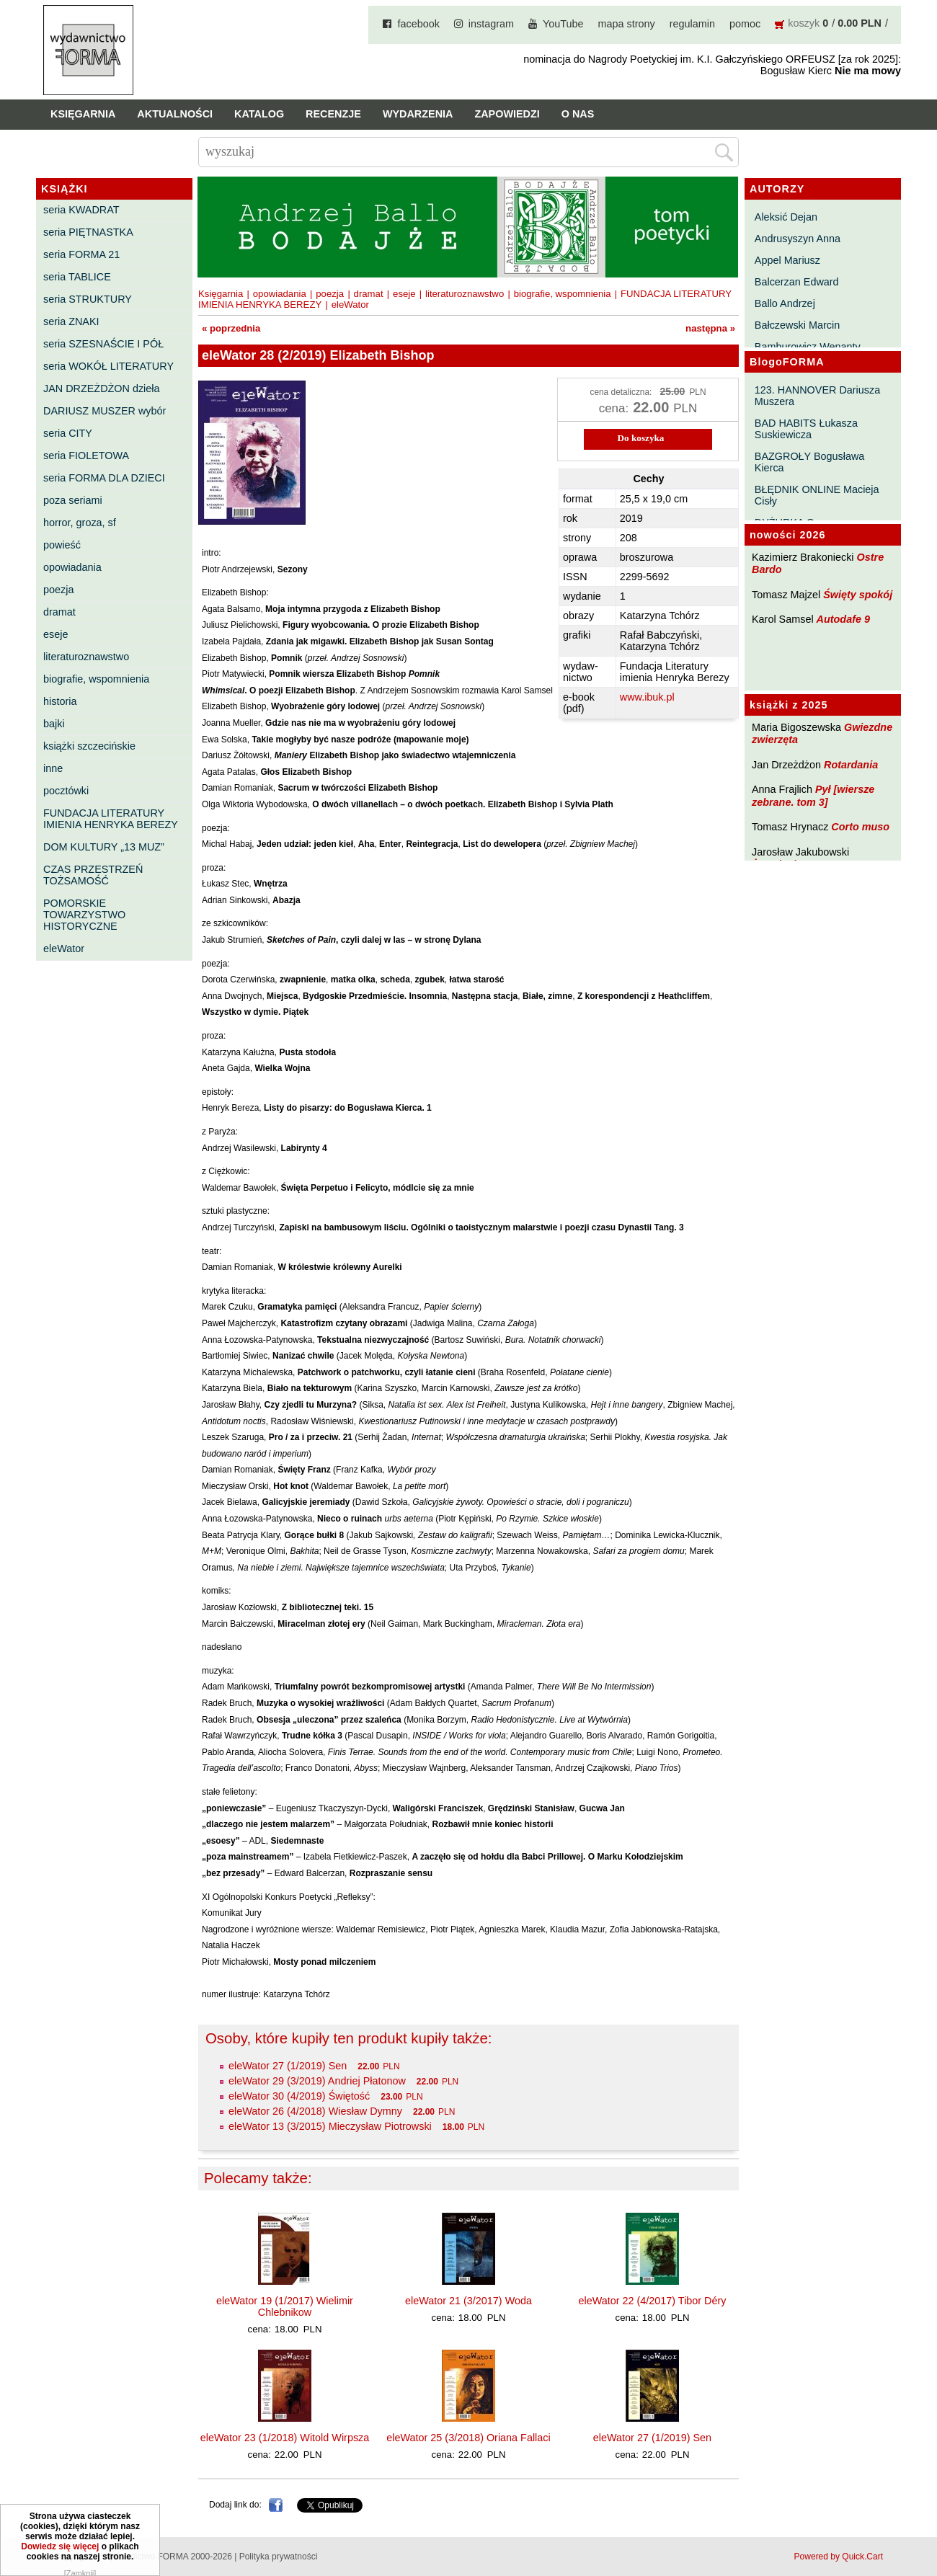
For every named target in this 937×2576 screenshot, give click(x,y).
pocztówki (66, 790)
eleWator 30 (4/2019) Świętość (299, 2096)
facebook (418, 24)
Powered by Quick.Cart (838, 2556)
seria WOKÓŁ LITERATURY (108, 366)
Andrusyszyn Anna (797, 238)
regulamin (692, 24)
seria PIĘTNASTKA (88, 232)
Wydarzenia (418, 114)
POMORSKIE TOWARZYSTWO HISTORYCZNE (84, 914)
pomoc (744, 24)
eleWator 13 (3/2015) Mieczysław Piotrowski (330, 2126)
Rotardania (851, 764)
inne (53, 768)
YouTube (563, 24)
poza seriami (72, 500)
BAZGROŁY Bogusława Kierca (810, 462)
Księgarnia (82, 114)
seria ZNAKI (71, 321)
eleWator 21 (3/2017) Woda (468, 2300)
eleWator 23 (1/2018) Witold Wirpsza (285, 2437)
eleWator (63, 948)
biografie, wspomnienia (96, 679)
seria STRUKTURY (87, 299)
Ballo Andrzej (785, 303)
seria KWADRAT (81, 210)
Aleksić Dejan (786, 217)
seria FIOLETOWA (86, 455)
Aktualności (175, 114)
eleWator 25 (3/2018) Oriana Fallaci (468, 2437)
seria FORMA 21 (81, 254)
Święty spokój (857, 594)
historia (59, 701)
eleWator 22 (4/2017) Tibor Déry (652, 2300)
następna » (710, 328)
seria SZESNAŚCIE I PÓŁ (103, 344)
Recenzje (333, 114)
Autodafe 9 (843, 619)
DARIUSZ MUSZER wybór (104, 411)
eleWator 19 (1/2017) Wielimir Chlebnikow (284, 2306)
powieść (62, 545)
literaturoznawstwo (86, 656)
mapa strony (626, 24)
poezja (58, 589)
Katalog (259, 114)
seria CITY (67, 433)
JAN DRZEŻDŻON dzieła (101, 388)
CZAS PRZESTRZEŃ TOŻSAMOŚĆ (93, 875)
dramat (59, 612)
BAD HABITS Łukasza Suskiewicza (806, 428)
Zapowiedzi (506, 114)
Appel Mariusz (787, 260)
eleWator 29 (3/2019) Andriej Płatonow (317, 2081)
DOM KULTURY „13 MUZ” (103, 847)
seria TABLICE (77, 277)
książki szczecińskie (89, 746)
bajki (54, 723)
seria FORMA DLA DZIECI (104, 478)
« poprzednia (231, 328)
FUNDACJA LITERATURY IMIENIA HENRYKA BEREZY (110, 818)
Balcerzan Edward (797, 282)
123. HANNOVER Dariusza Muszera (817, 395)
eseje (55, 634)
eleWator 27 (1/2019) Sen (287, 2065)
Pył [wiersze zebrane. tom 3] (813, 795)
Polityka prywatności (278, 2556)
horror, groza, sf (79, 522)
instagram (491, 24)
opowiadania (72, 567)
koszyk (804, 23)
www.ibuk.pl (647, 697)
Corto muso (860, 826)
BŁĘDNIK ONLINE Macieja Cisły (817, 495)
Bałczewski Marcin (797, 325)
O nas (578, 114)
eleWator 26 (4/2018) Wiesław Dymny (315, 2111)
